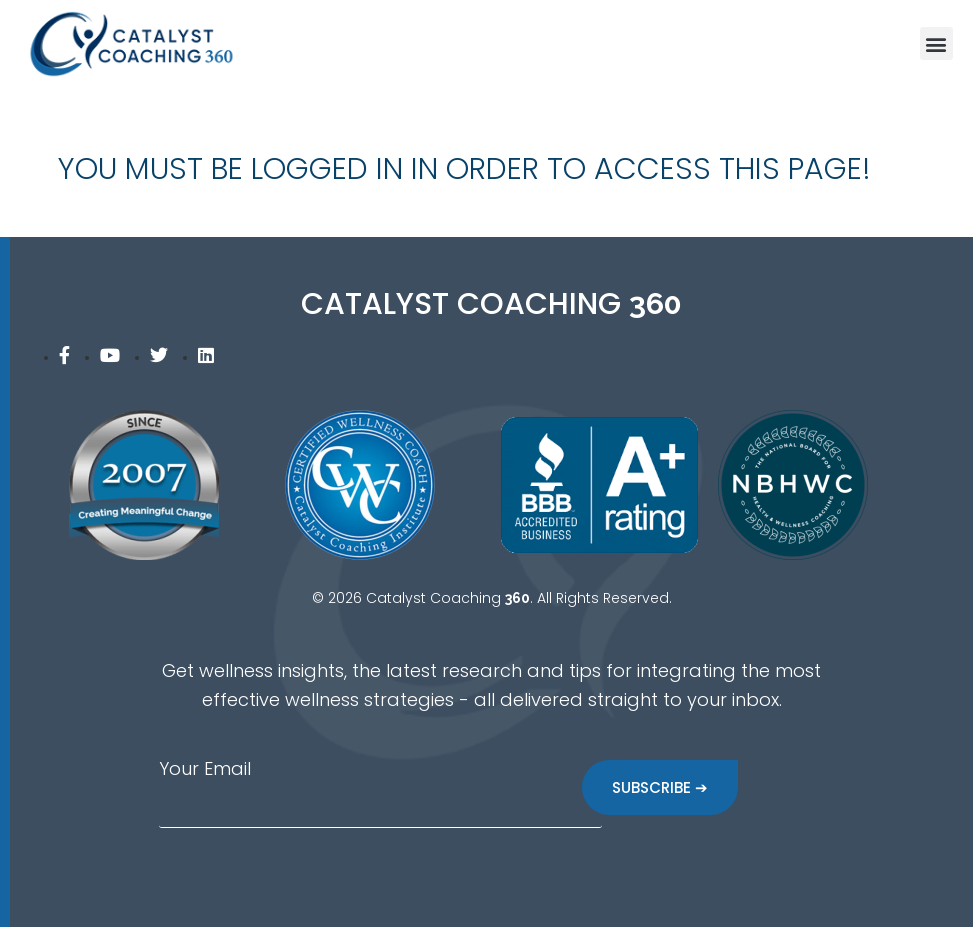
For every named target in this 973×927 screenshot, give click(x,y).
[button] (936, 43)
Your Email (205, 768)
